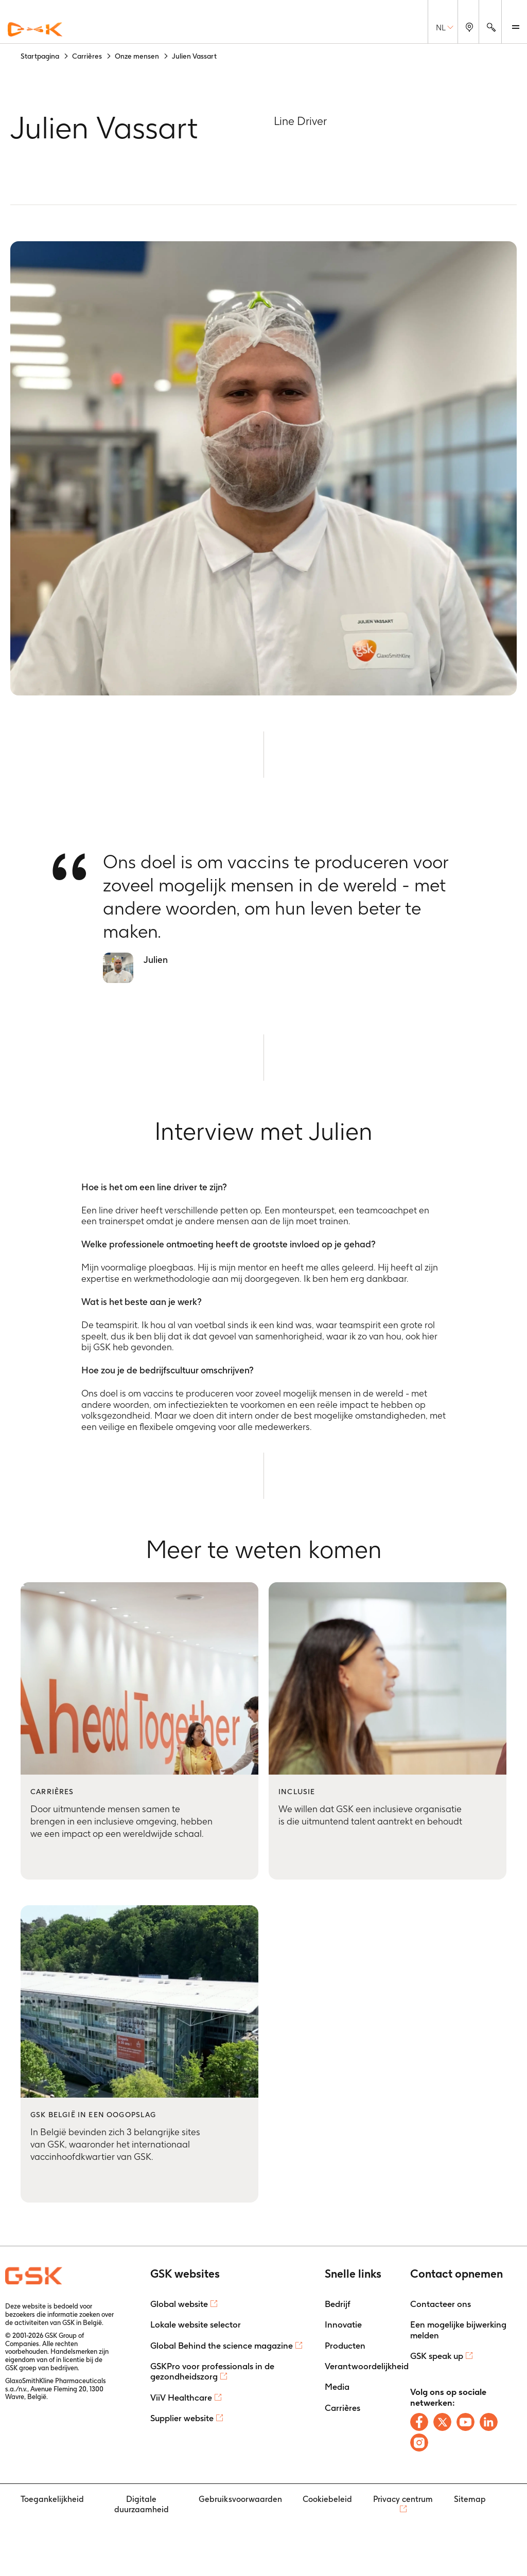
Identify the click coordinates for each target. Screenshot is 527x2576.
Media (337, 2387)
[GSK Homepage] (35, 30)
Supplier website (182, 2418)
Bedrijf (337, 2304)
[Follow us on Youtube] (465, 2422)
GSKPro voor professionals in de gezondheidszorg (212, 2371)
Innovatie (343, 2324)
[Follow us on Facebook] (419, 2422)
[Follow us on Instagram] (419, 2443)
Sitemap (470, 2499)
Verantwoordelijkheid (367, 2366)
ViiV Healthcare (181, 2397)
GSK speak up (436, 2356)
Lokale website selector (195, 2324)
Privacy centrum (403, 2499)
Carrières (342, 2408)
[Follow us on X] (442, 2422)
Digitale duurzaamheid (141, 2504)
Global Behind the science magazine (221, 2345)
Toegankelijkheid (52, 2499)
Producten (345, 2345)
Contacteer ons (440, 2304)
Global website (179, 2304)
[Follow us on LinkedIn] (489, 2422)
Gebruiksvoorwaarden (240, 2499)
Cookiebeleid (327, 2499)
